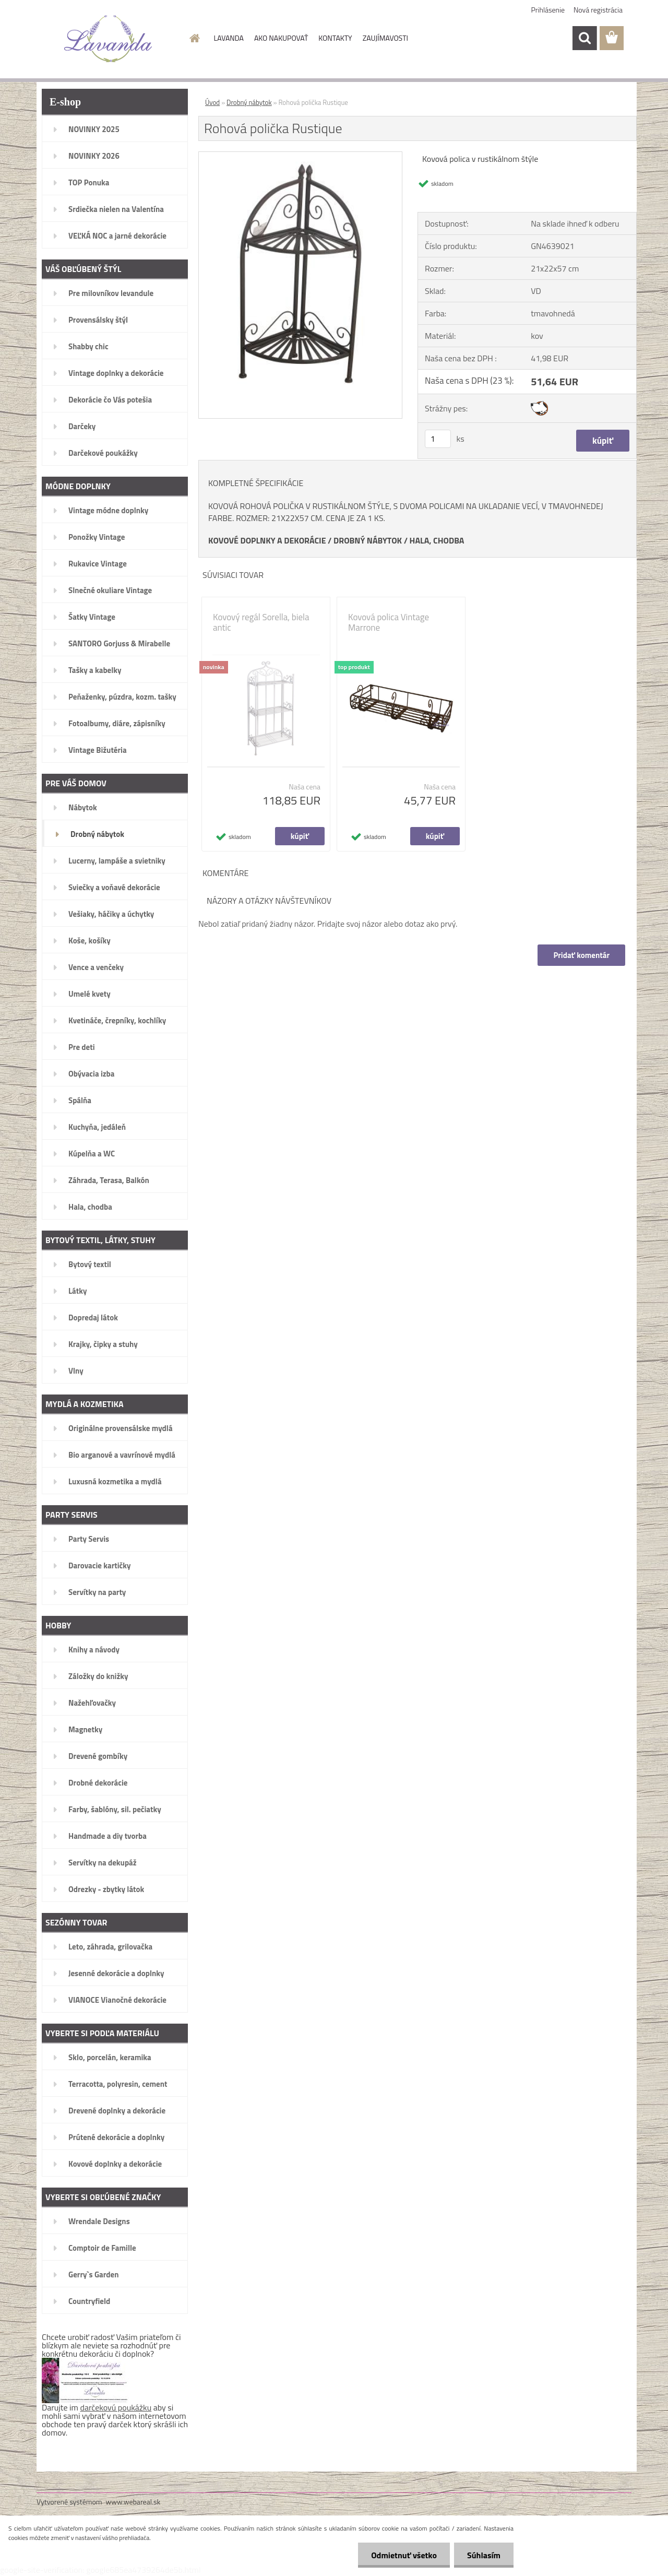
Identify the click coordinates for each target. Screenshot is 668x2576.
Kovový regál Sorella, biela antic (261, 622)
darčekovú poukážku (116, 2407)
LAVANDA (229, 37)
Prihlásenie (548, 9)
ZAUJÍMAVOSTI (385, 37)
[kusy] (438, 439)
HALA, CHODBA (437, 540)
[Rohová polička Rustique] (300, 156)
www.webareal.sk (133, 2501)
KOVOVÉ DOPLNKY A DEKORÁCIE (267, 540)
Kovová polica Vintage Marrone (388, 622)
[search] (584, 38)
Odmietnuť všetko (404, 2555)
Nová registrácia (598, 9)
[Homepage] (194, 38)
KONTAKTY (335, 37)
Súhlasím (483, 2555)
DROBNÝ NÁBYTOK (367, 540)
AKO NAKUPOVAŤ (281, 37)
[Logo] (108, 39)
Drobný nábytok (249, 102)
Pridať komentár (581, 955)
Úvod (212, 102)
